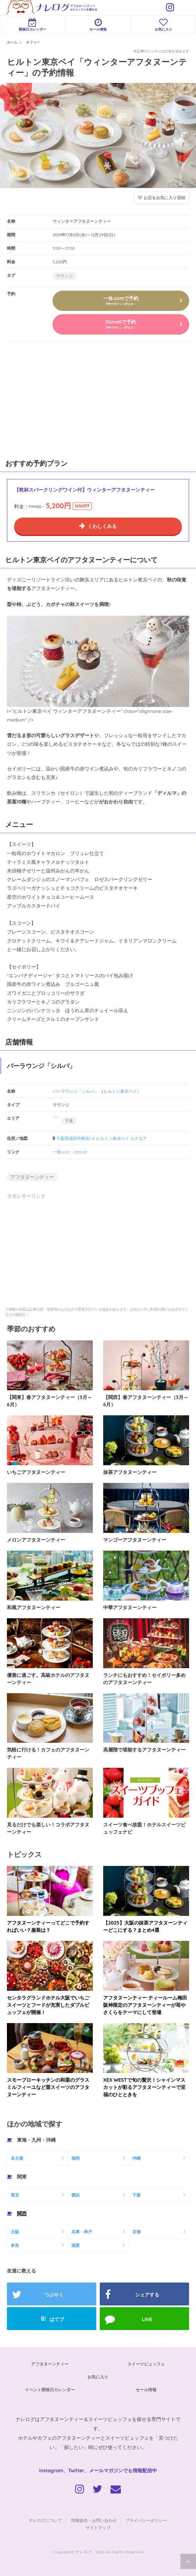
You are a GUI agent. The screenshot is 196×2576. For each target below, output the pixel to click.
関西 (22, 2213)
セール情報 (98, 25)
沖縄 (136, 2158)
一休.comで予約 (121, 300)
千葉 (69, 1120)
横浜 (75, 2195)
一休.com (61, 1151)
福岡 (75, 2158)
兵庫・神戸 (81, 2231)
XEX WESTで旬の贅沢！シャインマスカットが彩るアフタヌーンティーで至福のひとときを (144, 2087)
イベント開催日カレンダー (50, 2389)
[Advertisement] (52, 399)
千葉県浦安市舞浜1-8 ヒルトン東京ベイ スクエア (101, 1138)
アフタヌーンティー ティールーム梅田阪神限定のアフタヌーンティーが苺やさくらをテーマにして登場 (145, 2005)
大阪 (15, 2231)
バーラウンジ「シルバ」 (75, 1091)
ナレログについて (45, 2520)
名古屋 (17, 2158)
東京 (15, 2195)
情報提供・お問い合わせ (94, 2520)
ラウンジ (64, 276)
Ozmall (80, 1151)
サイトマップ (98, 2527)
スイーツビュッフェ (146, 2363)
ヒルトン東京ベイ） (122, 1091)
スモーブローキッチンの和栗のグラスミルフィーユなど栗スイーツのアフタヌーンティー (48, 2087)
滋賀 (75, 2245)
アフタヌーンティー (32, 1177)
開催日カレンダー (32, 25)
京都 (136, 2231)
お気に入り (98, 2376)
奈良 (15, 2245)
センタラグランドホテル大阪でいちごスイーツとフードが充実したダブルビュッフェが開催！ (48, 2005)
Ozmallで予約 (120, 324)
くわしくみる (102, 526)
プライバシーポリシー (146, 2520)
